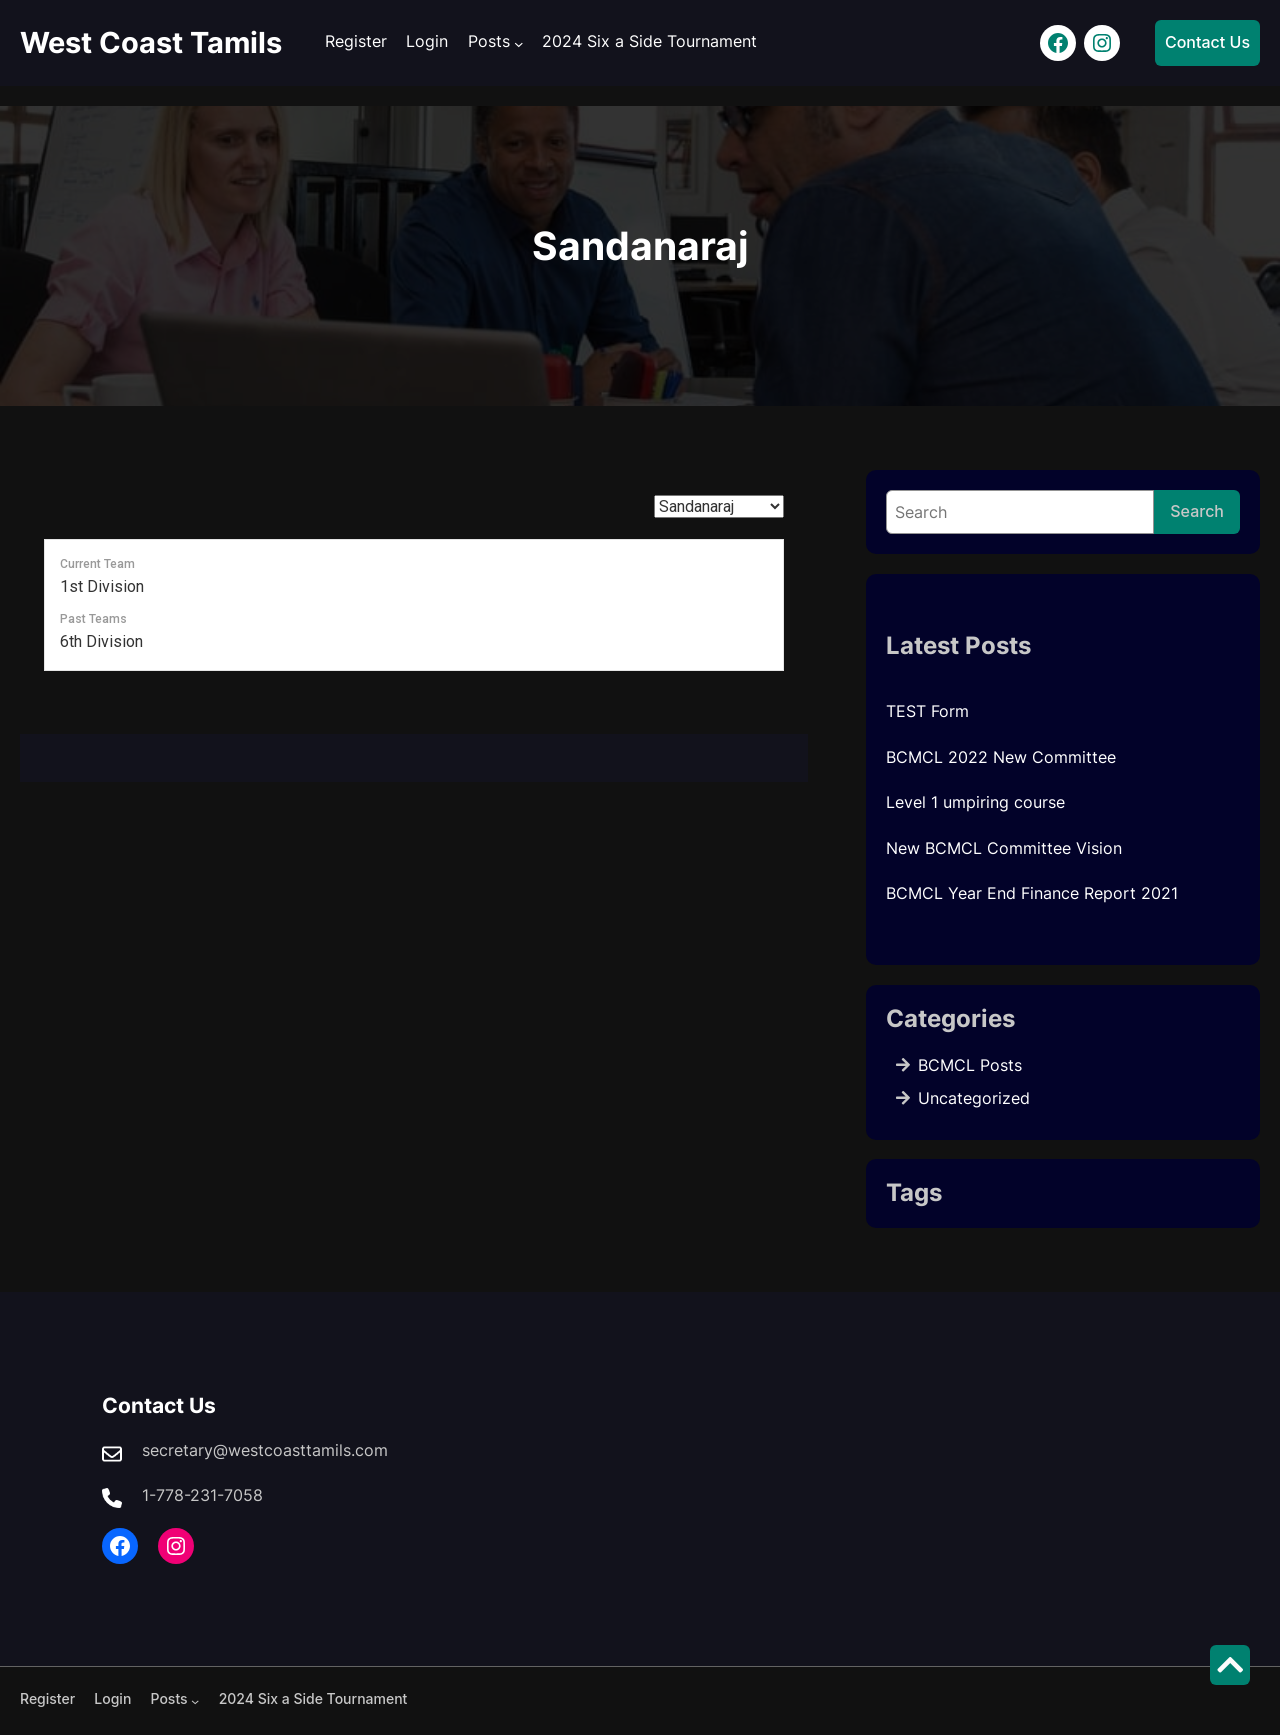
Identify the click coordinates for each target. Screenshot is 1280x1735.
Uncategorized (974, 1098)
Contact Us (1207, 42)
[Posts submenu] (519, 43)
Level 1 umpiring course (975, 802)
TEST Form (927, 711)
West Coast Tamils (151, 42)
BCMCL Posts (970, 1065)
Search (1197, 511)
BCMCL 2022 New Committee (1001, 757)
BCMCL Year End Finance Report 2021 (1032, 893)
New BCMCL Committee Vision (1004, 848)
